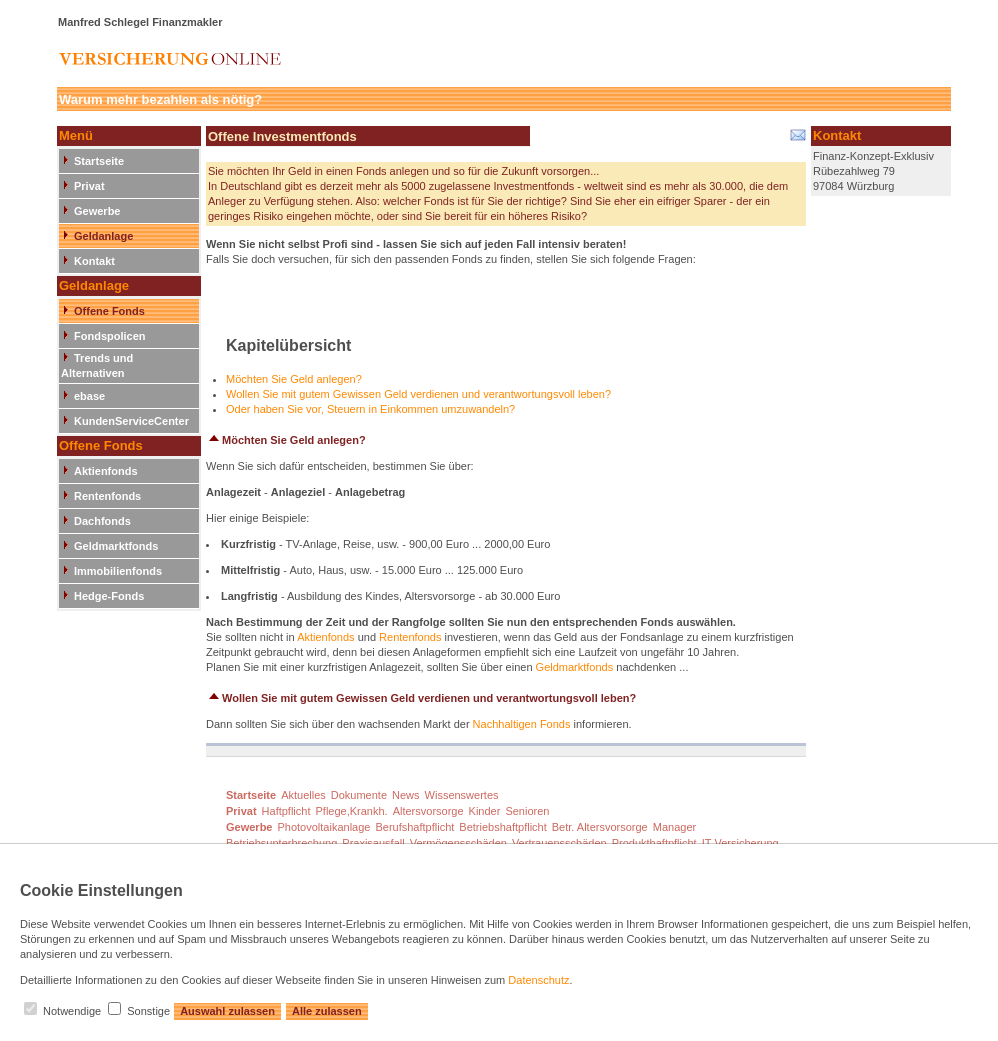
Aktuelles (303, 795)
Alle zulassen (327, 1011)
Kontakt (94, 261)
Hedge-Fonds (109, 596)
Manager (674, 827)
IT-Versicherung (740, 843)
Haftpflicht (286, 811)
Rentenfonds (107, 496)
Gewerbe (97, 211)
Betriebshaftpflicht (502, 827)
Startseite (99, 161)
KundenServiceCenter (131, 421)
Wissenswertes (462, 795)
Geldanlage (103, 236)
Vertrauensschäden (559, 843)
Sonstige (148, 1011)
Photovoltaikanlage (323, 827)
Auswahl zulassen (227, 1011)
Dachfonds (102, 521)
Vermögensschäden (458, 843)
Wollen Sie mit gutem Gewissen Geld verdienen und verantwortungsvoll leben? (418, 394)
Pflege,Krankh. (352, 811)
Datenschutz (538, 980)
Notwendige (72, 1011)
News (406, 795)
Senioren (527, 811)
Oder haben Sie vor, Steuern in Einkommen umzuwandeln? (370, 409)
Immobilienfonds (118, 571)
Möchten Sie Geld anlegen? (294, 379)
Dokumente (359, 795)
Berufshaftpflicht (414, 827)
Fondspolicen (110, 336)
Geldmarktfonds (116, 546)
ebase (89, 396)
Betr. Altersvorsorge (600, 827)
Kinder (485, 811)
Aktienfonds (106, 471)
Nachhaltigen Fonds (522, 724)
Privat (89, 186)
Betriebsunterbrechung (281, 843)
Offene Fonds (109, 311)
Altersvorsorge (428, 811)
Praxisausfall (373, 843)
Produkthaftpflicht (654, 843)
